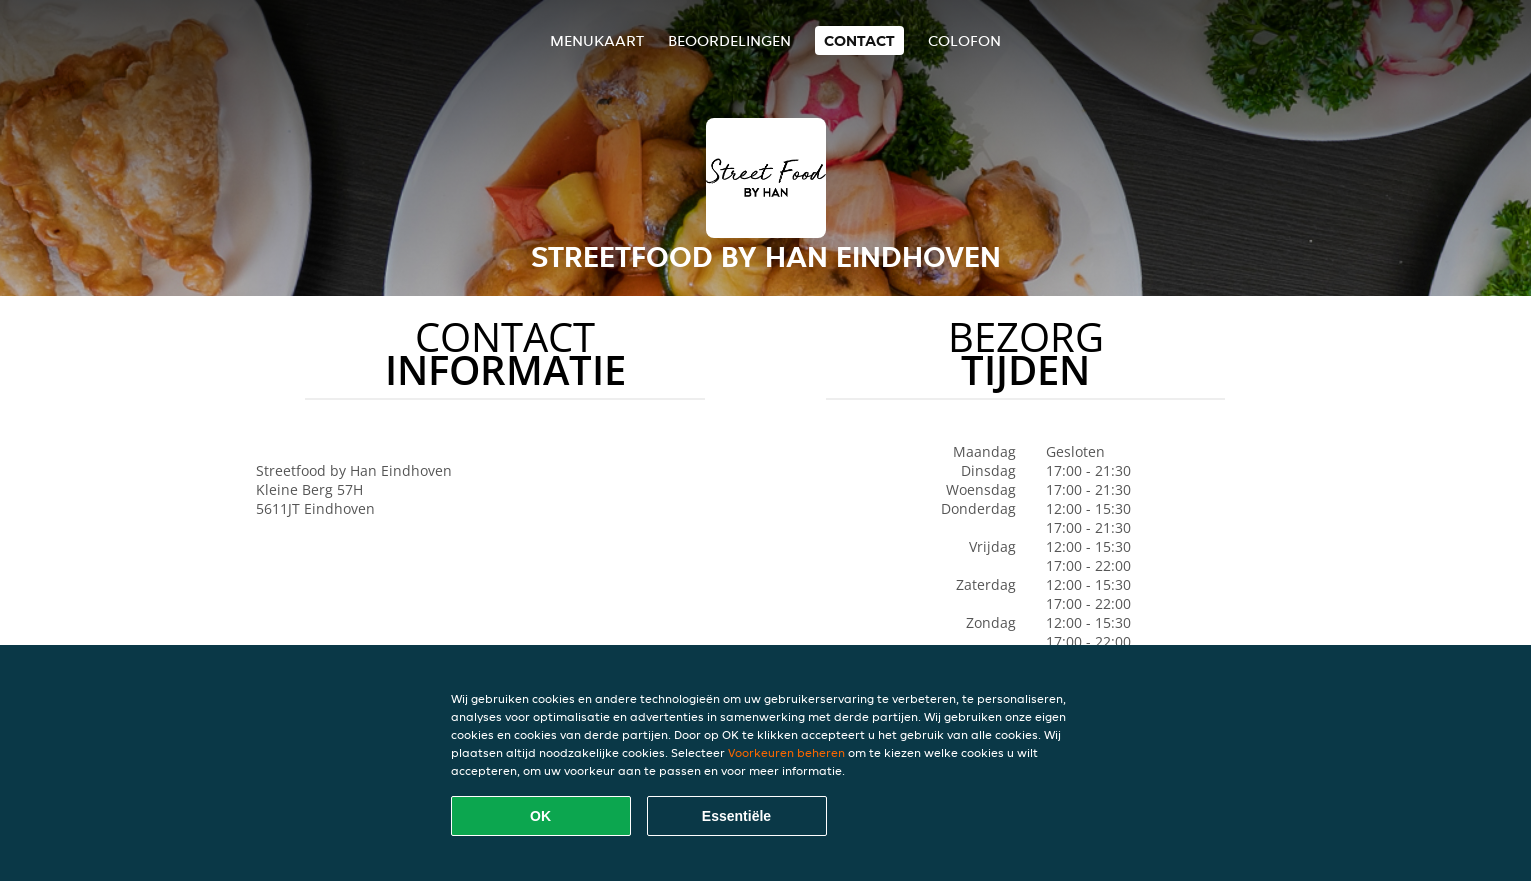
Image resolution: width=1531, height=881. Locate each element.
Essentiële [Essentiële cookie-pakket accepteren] (736, 816)
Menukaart (597, 40)
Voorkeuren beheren (786, 752)
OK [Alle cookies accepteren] (540, 816)
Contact (859, 40)
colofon (964, 40)
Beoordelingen (729, 40)
